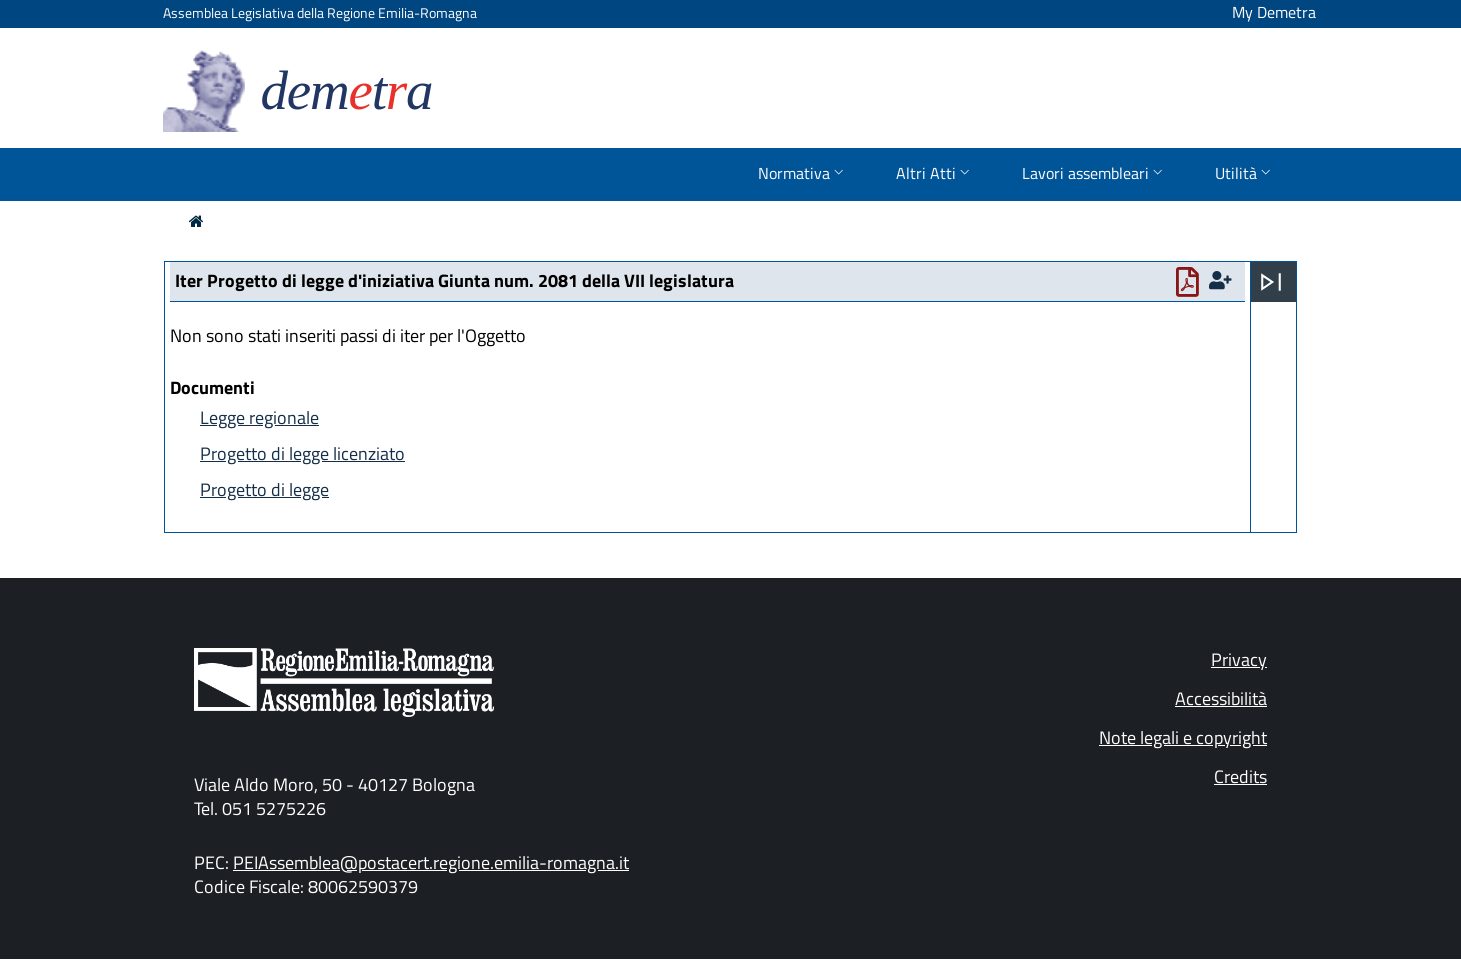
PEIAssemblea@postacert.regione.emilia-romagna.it (431, 862)
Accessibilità (1221, 698)
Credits (1240, 776)
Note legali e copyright (1183, 737)
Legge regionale (259, 417)
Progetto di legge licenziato (302, 453)
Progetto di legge (264, 489)
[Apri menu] (1271, 282)
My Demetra (1274, 12)
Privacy (1239, 659)
